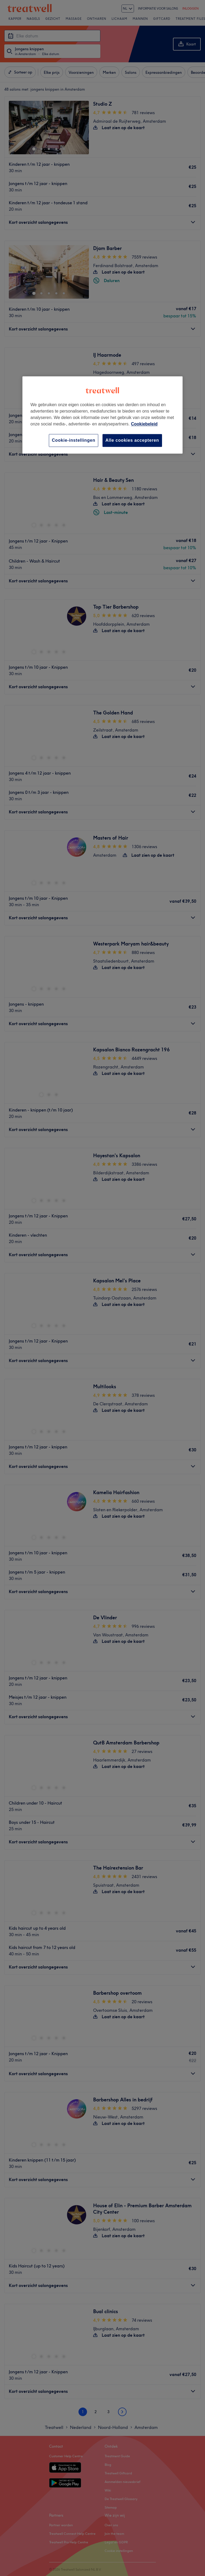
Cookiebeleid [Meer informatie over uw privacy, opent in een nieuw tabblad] (144, 424)
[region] (102, 414)
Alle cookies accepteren (132, 440)
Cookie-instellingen (73, 440)
